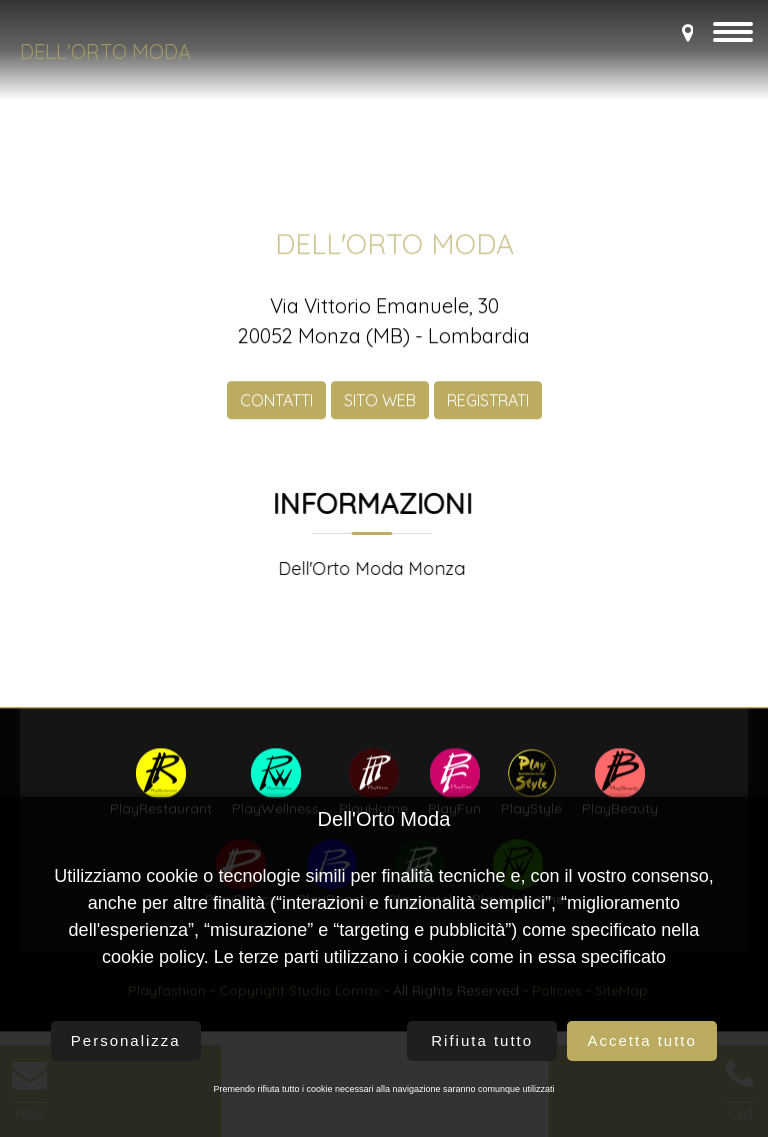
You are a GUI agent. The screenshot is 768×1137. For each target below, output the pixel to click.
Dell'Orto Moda (105, 51)
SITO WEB (380, 412)
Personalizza (126, 1040)
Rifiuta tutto (482, 1040)
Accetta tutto (641, 1040)
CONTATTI (276, 412)
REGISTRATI (488, 412)
